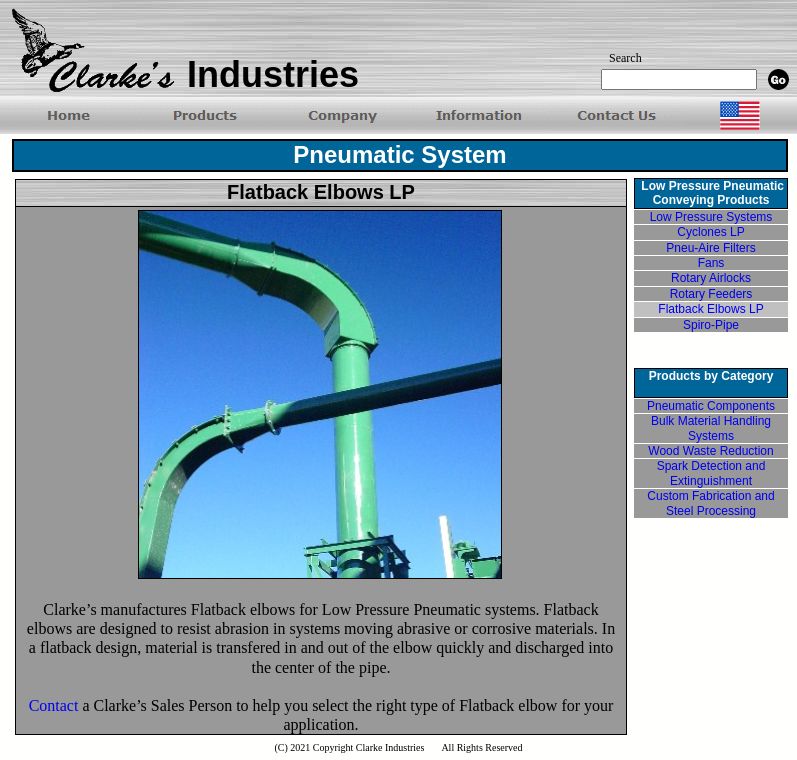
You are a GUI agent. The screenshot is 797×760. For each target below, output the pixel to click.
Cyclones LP (710, 232)
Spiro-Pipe (711, 325)
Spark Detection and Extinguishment (711, 473)
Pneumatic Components (711, 406)
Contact (54, 705)
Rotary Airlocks (711, 278)
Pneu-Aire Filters (710, 248)
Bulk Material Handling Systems (711, 428)
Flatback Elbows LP (710, 309)
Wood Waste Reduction (710, 451)
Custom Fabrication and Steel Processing (710, 503)
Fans (711, 263)
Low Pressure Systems (711, 217)
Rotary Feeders (711, 294)
